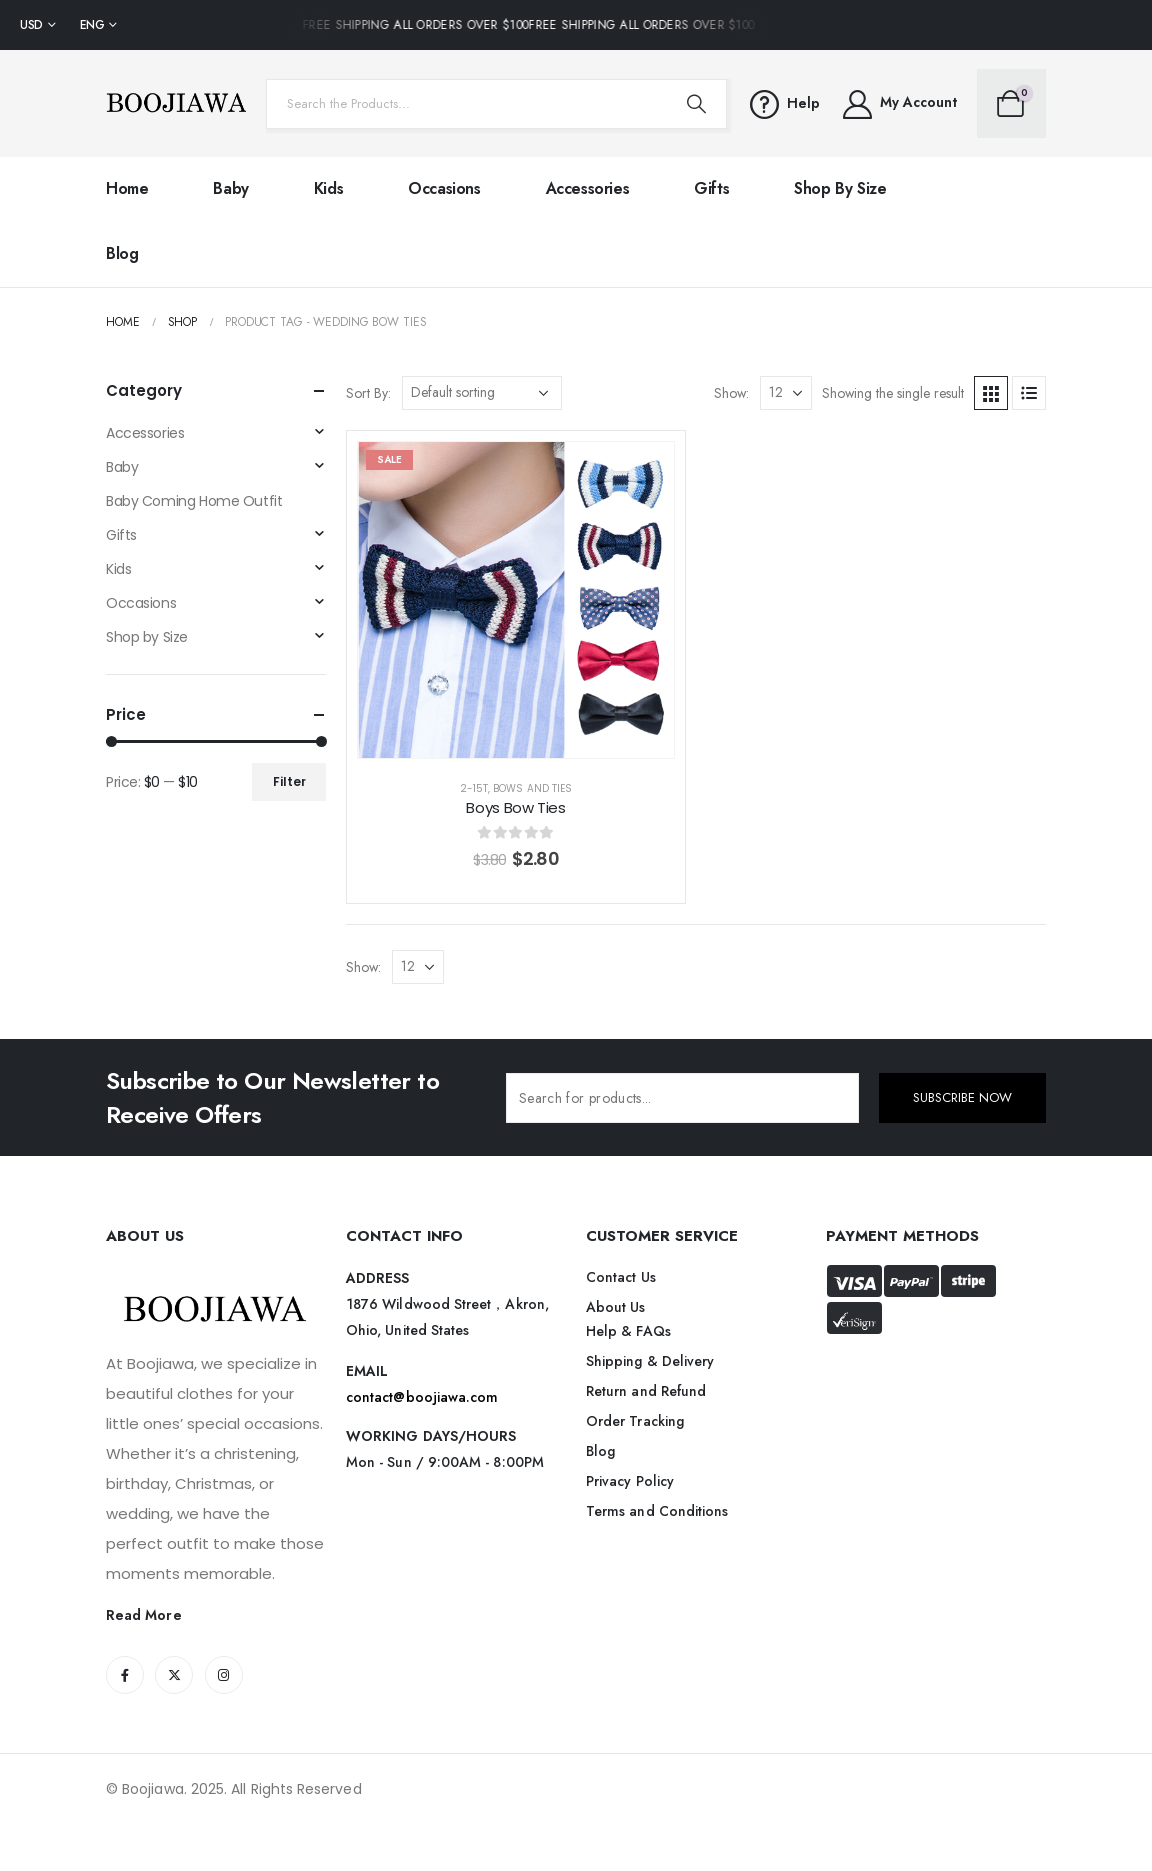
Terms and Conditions (657, 1511)
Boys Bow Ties (515, 807)
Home (127, 188)
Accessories (588, 188)
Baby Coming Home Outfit (194, 501)
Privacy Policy (630, 1481)
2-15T (474, 788)
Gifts (711, 188)
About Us (616, 1307)
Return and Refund (646, 1391)
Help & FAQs (628, 1331)
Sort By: (368, 393)
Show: (731, 393)
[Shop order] (482, 393)
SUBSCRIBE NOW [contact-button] (962, 1097)
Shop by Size (840, 188)
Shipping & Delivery (650, 1361)
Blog (122, 253)
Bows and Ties (532, 788)
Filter (289, 781)
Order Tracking (635, 1421)
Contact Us (621, 1277)
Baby (230, 188)
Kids (328, 188)
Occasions (444, 188)
